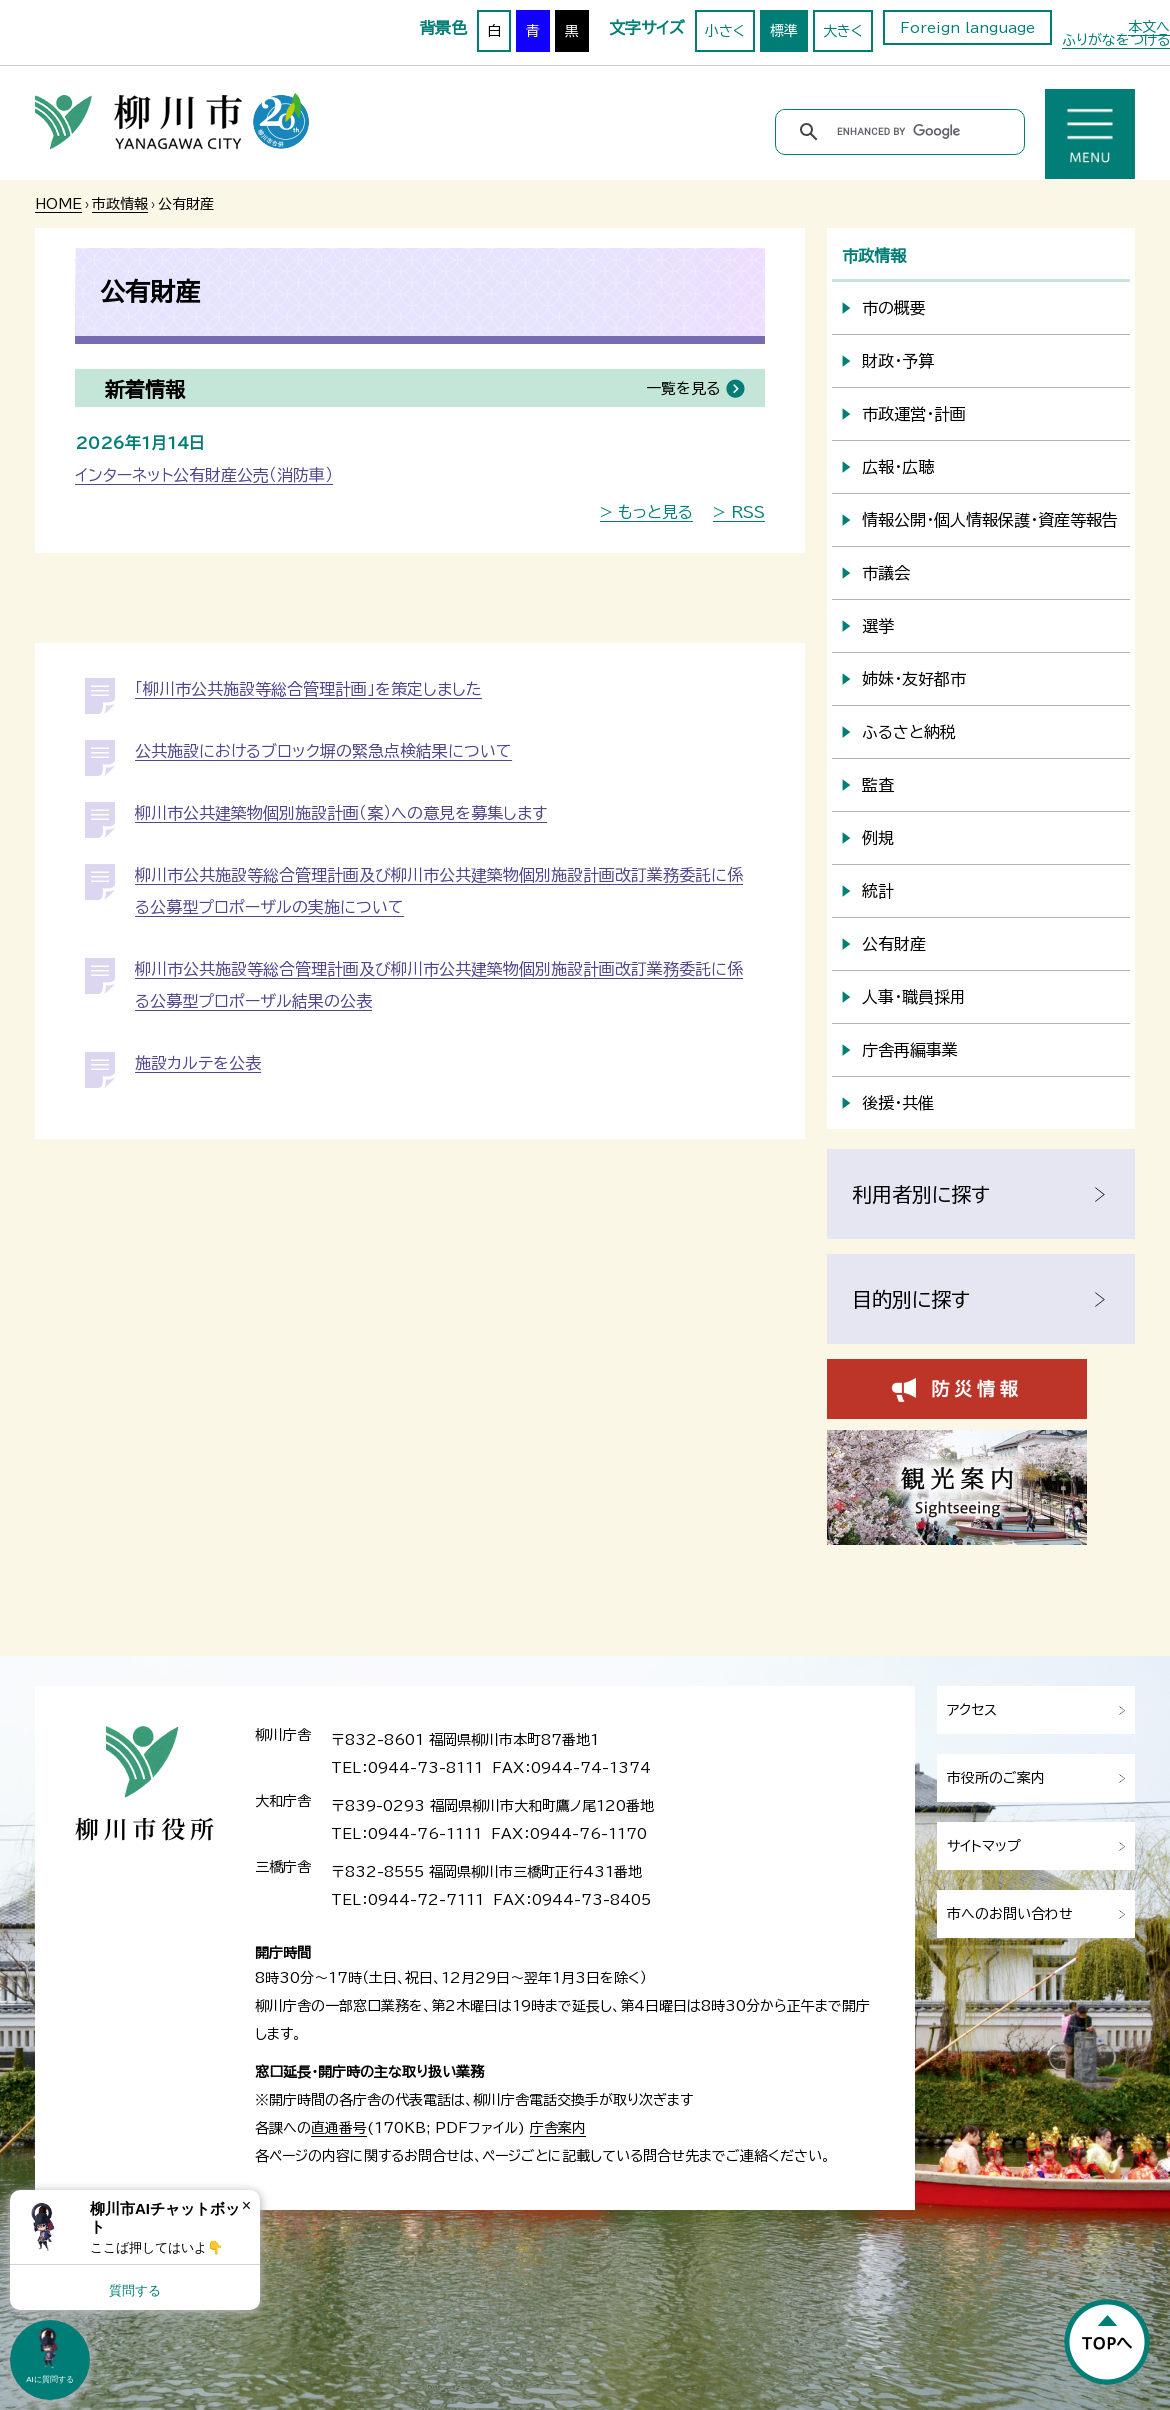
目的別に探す (911, 1299)
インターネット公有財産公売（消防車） (204, 475)
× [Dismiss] (246, 2205)
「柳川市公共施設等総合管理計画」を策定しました (308, 689)
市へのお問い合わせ (1010, 1914)
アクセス (972, 1710)
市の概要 (894, 308)
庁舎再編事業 (910, 1050)
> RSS (739, 512)
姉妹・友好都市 (914, 679)
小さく (725, 31)
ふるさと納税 (909, 732)
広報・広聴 (898, 467)
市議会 (886, 573)
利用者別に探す (921, 1194)
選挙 (878, 626)
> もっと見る (646, 512)
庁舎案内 (558, 2128)
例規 (878, 838)
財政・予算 (898, 361)
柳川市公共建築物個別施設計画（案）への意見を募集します (341, 813)
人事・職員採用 (914, 997)
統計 (878, 891)
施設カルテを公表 (198, 1063)
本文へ (1149, 27)
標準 (784, 31)
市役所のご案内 (996, 1778)
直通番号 (339, 2128)
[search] (903, 132)
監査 (878, 785)
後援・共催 (898, 1103)
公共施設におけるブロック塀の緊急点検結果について (323, 751)
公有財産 (894, 944)
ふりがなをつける (1116, 40)
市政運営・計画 (914, 414)
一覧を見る (683, 388)
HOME (58, 204)
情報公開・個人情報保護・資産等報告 (990, 520)
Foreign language (967, 28)
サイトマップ (984, 1846)
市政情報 (120, 204)
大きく (843, 31)
